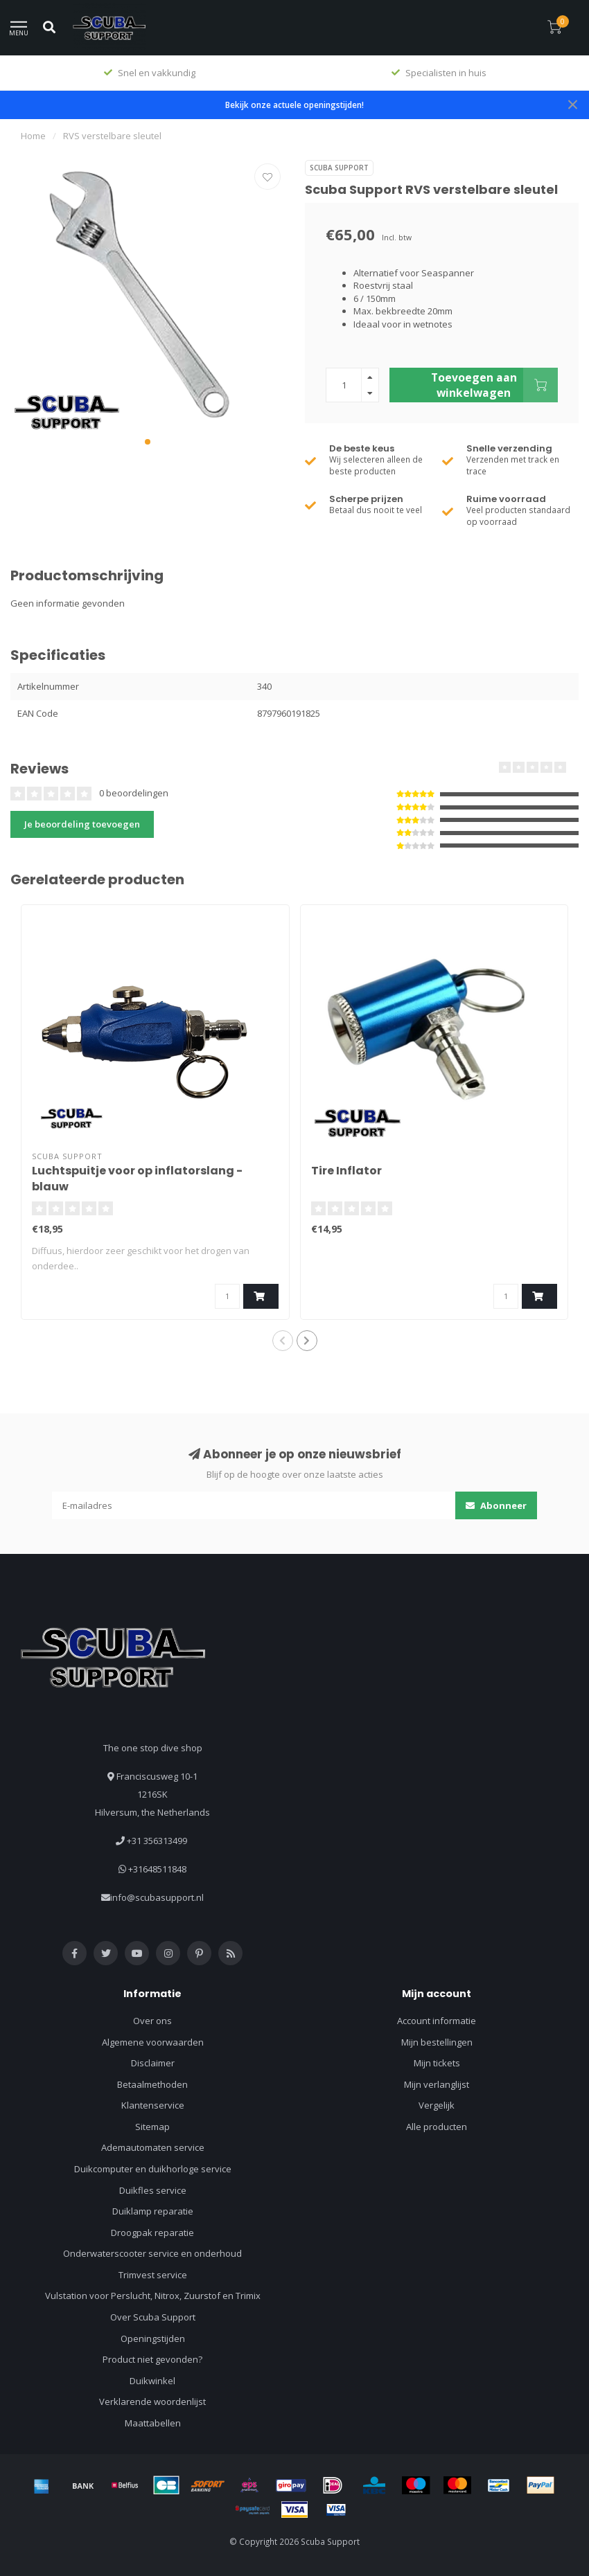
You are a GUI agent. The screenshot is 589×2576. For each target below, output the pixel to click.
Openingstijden (153, 2338)
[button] (147, 442)
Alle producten (436, 2126)
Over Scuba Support (152, 2317)
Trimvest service (152, 2275)
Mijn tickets (437, 2063)
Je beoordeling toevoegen (82, 824)
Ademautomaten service (152, 2147)
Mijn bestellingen (437, 2042)
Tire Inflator (346, 1171)
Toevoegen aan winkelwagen (495, 385)
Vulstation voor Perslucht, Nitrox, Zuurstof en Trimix (153, 2295)
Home (33, 135)
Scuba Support (339, 167)
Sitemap (152, 2126)
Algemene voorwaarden (153, 2042)
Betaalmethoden (152, 2084)
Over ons (152, 2020)
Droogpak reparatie (152, 2232)
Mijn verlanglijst (436, 2084)
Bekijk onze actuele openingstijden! (294, 104)
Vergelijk (437, 2105)
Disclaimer (153, 2063)
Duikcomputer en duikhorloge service (152, 2169)
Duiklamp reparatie (152, 2211)
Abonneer (496, 1505)
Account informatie (436, 2020)
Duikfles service (152, 2190)
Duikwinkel (152, 2380)
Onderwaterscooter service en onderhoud (152, 2253)
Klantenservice (152, 2105)
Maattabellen (153, 2423)
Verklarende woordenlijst (152, 2401)
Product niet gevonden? (152, 2359)
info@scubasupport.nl (157, 1897)
